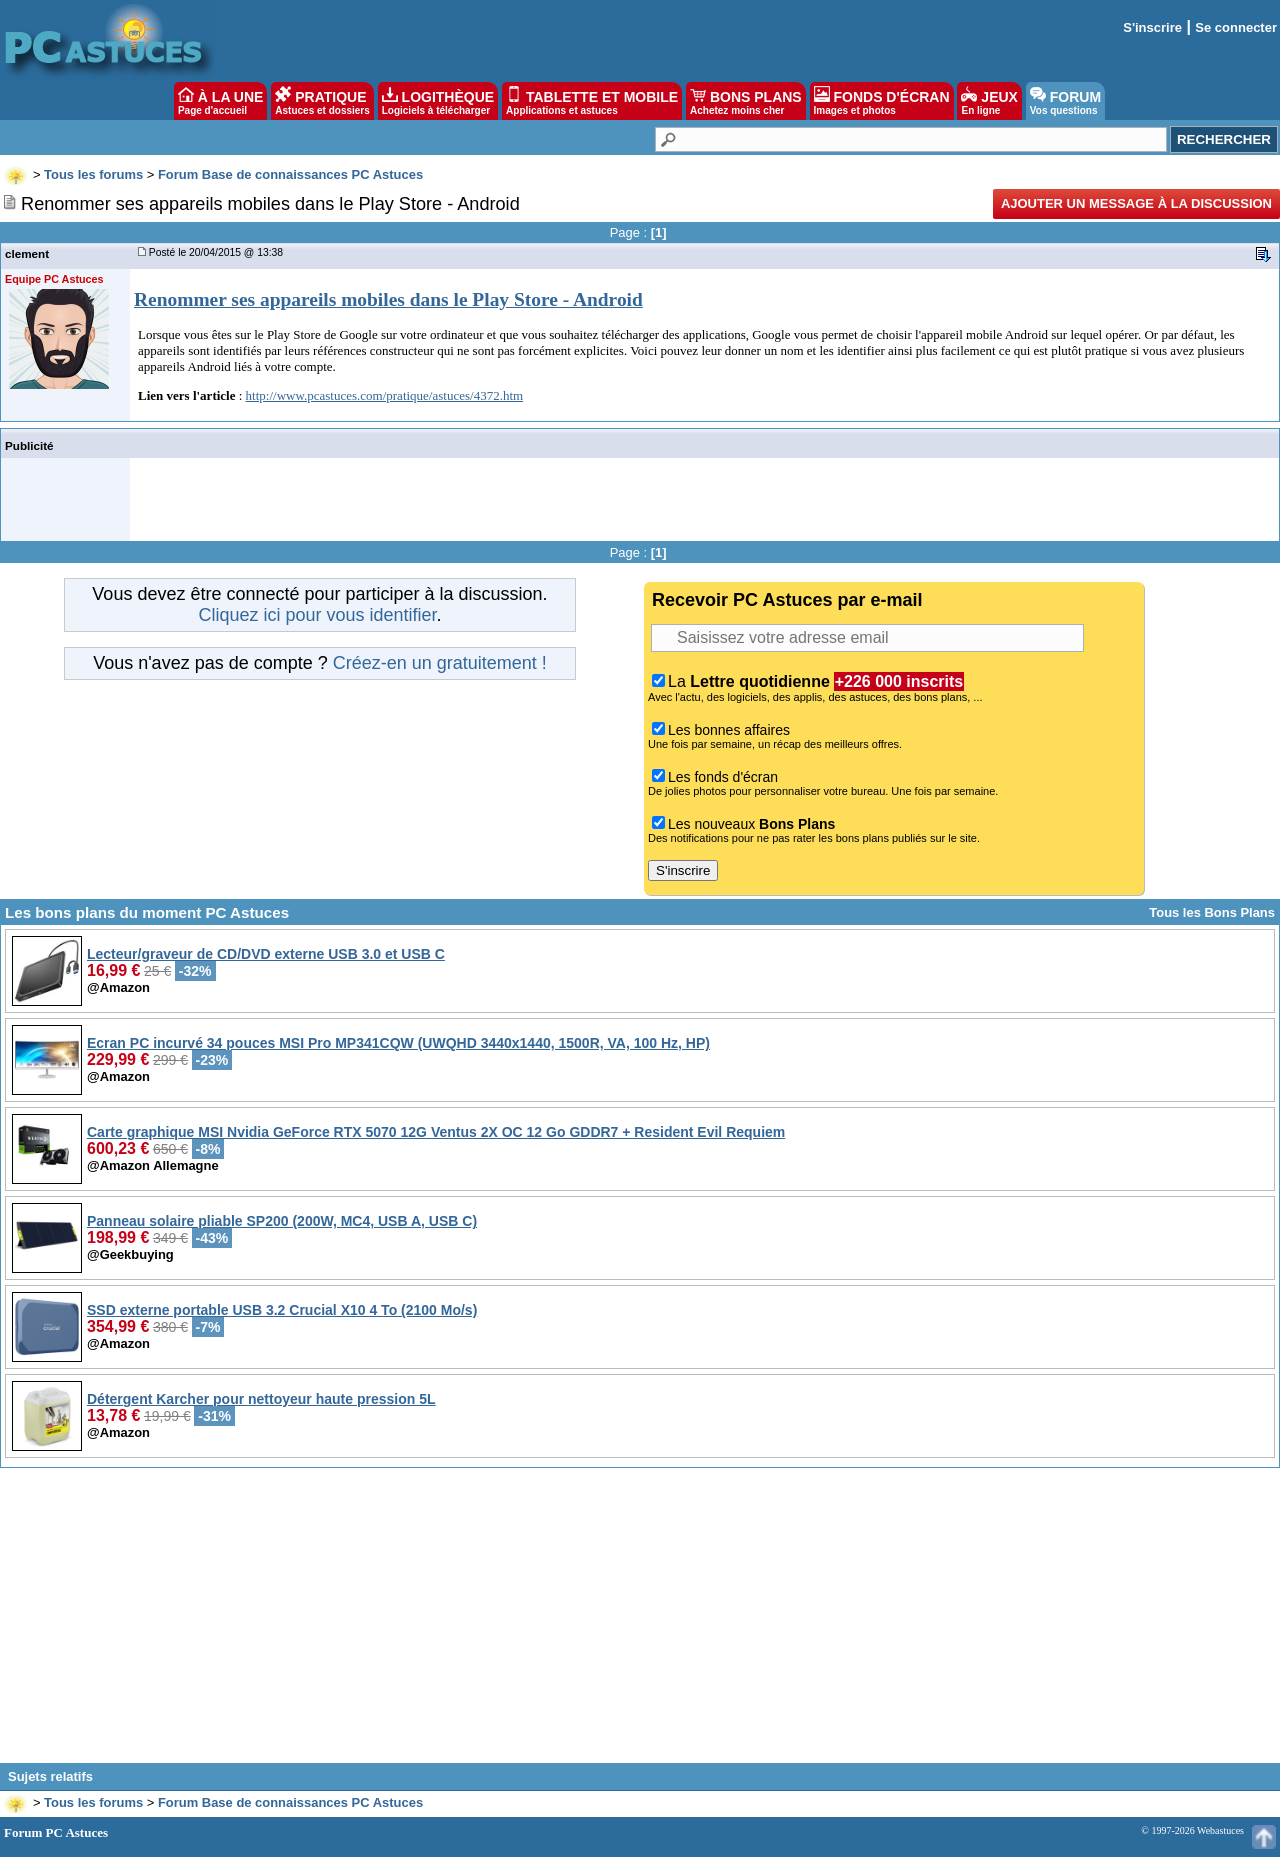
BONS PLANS (746, 101)
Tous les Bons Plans (1212, 912)
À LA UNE (220, 101)
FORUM (1065, 101)
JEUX (989, 101)
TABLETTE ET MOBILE (592, 101)
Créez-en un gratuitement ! (440, 663)
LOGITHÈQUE (438, 101)
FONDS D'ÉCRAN (882, 101)
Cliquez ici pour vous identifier (317, 615)
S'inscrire (1152, 27)
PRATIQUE (322, 101)
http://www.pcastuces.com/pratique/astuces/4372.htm (385, 395)
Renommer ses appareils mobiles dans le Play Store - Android (388, 299)
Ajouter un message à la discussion (1136, 203)
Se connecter (1236, 27)
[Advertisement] (640, 1623)
